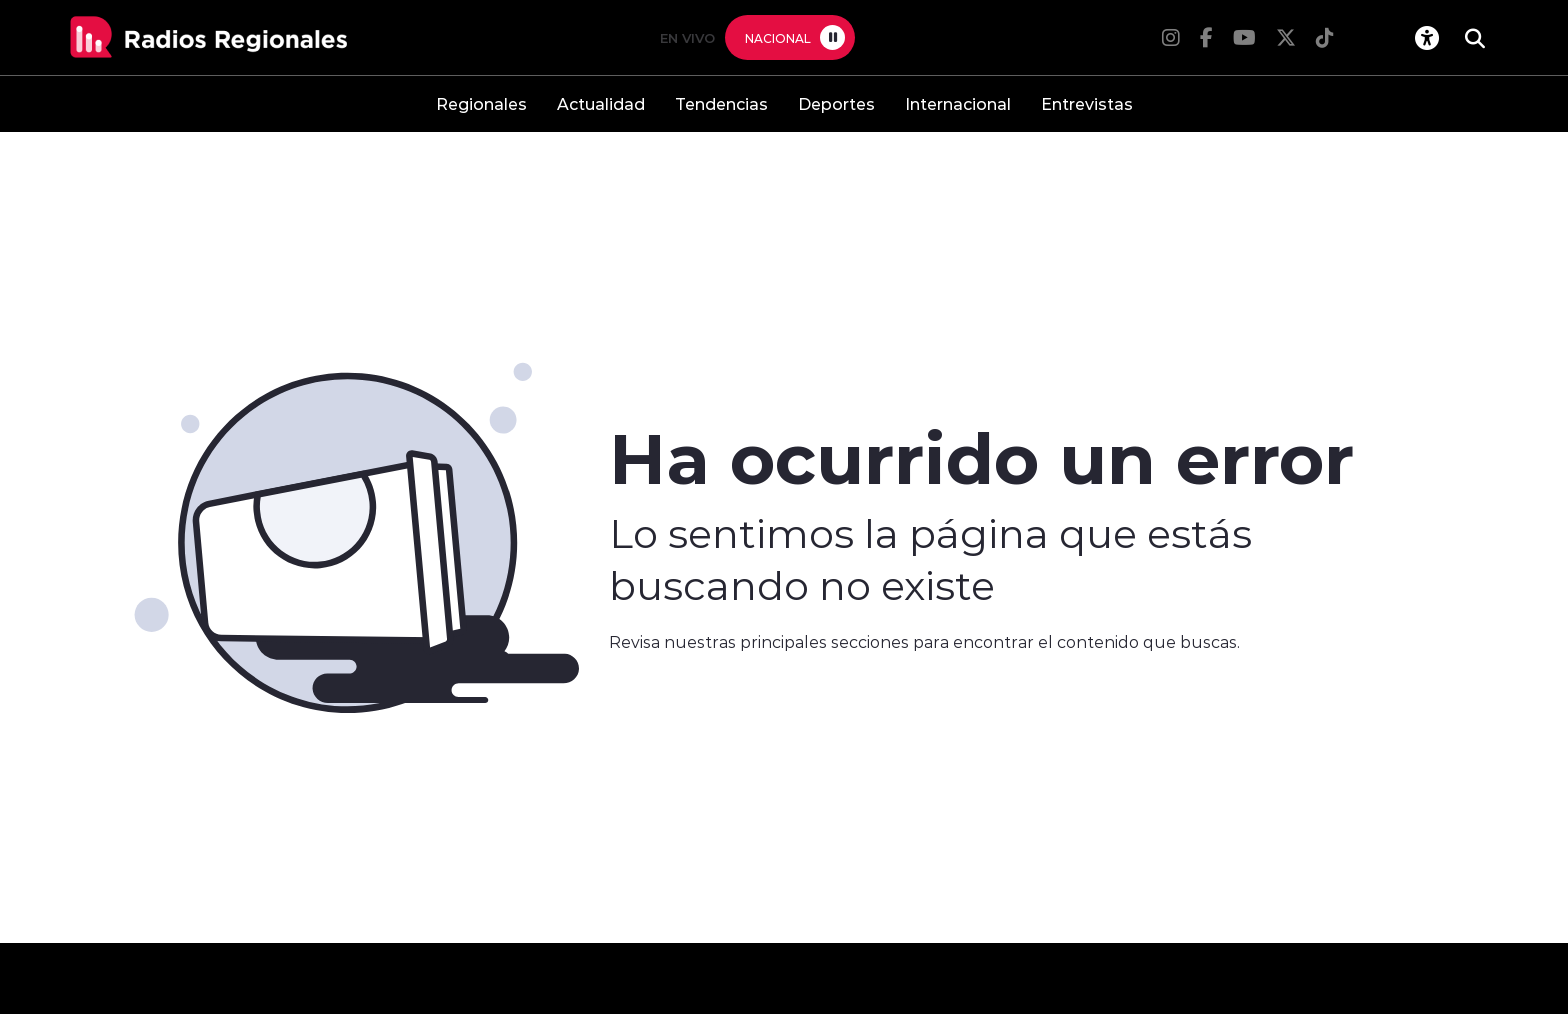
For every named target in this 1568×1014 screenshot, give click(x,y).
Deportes (836, 103)
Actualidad (601, 103)
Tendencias (721, 103)
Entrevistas (1087, 103)
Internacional (958, 103)
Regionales (481, 103)
